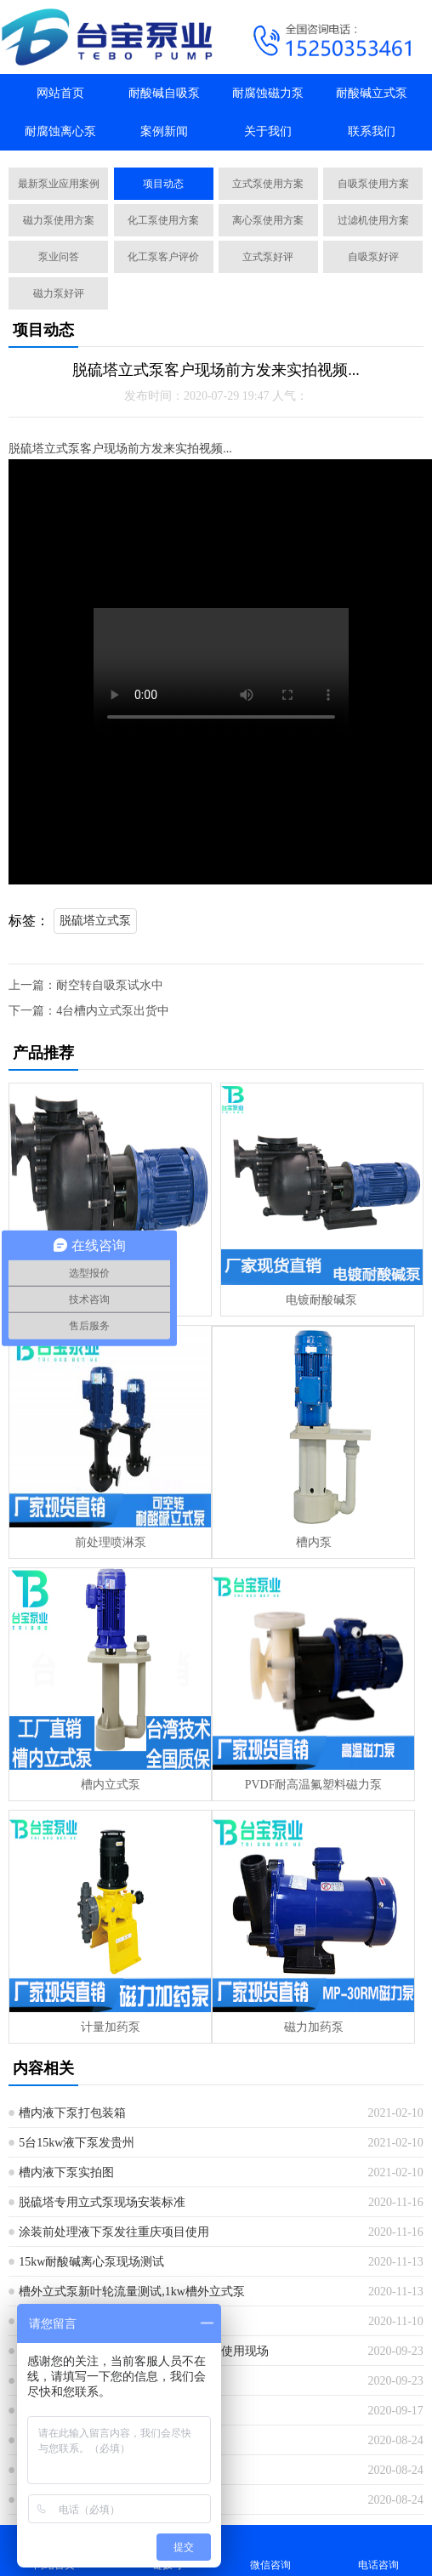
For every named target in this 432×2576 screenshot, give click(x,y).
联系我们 (371, 131)
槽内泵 (314, 1542)
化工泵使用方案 (163, 220)
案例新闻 (164, 131)
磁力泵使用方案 (58, 220)
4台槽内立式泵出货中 (112, 1010)
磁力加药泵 (314, 2027)
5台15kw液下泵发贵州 (76, 2142)
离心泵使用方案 (268, 220)
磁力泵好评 (58, 293)
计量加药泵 (110, 2027)
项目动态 (163, 184)
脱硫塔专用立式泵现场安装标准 (102, 2202)
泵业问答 (58, 257)
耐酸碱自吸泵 (164, 93)
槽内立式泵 (110, 1784)
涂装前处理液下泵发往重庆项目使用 (114, 2232)
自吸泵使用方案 (373, 184)
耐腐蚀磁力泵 (268, 93)
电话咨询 (378, 2550)
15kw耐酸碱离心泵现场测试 (91, 2261)
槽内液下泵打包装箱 (72, 2113)
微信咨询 (270, 2550)
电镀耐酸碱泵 (321, 1300)
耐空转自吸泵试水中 (109, 985)
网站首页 (60, 93)
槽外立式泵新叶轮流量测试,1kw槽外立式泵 (132, 2291)
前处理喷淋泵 (110, 1542)
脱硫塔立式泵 (95, 920)
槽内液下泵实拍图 (66, 2172)
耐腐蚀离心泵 (60, 131)
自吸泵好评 (373, 257)
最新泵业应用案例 (58, 184)
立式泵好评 (267, 257)
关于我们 (268, 131)
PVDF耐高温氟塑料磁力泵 (314, 1784)
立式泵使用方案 (268, 184)
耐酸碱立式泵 (371, 93)
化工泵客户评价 (163, 257)
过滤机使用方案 (373, 220)
